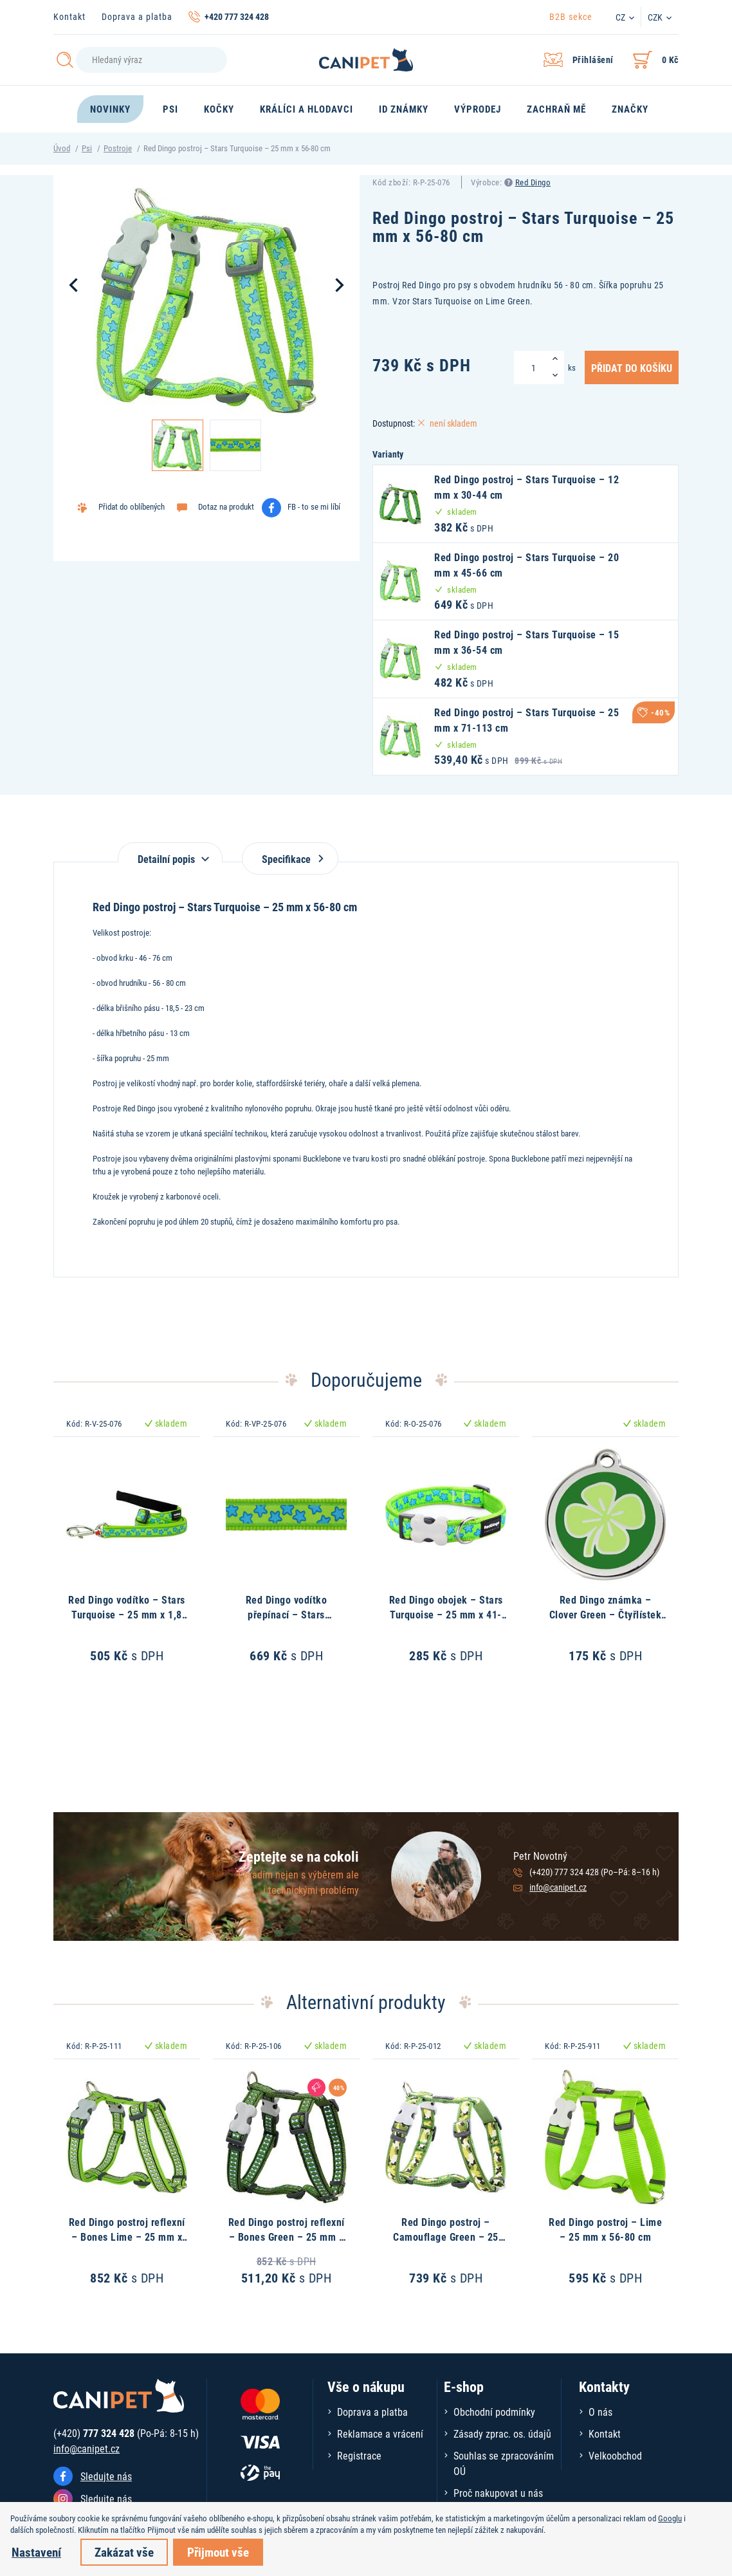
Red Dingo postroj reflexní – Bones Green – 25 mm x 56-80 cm (286, 2236)
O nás (600, 2411)
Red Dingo (533, 182)
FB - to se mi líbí (314, 506)
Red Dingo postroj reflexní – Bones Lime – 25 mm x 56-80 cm (127, 2236)
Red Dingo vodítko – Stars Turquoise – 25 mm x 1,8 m (126, 1614)
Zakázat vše (124, 2552)
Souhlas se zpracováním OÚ (503, 2463)
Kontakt (69, 16)
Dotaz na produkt (226, 506)
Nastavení (36, 2552)
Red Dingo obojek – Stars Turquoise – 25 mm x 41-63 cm (446, 1614)
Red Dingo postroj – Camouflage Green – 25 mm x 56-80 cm (446, 2236)
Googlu (670, 2518)
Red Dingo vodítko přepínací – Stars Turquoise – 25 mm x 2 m (286, 1614)
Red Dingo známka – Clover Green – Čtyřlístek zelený (605, 1614)
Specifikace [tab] (290, 859)
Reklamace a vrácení (380, 2433)
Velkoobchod (615, 2455)
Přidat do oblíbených (131, 506)
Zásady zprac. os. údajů (502, 2433)
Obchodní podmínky (494, 2411)
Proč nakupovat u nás (498, 2492)
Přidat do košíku (632, 367)
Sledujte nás (106, 2476)
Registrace (359, 2455)
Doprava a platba (137, 16)
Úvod (61, 148)
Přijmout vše (218, 2552)
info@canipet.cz (558, 1887)
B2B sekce (570, 16)
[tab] (170, 852)
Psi (87, 148)
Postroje (118, 148)
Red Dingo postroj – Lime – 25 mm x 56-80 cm (605, 2229)
